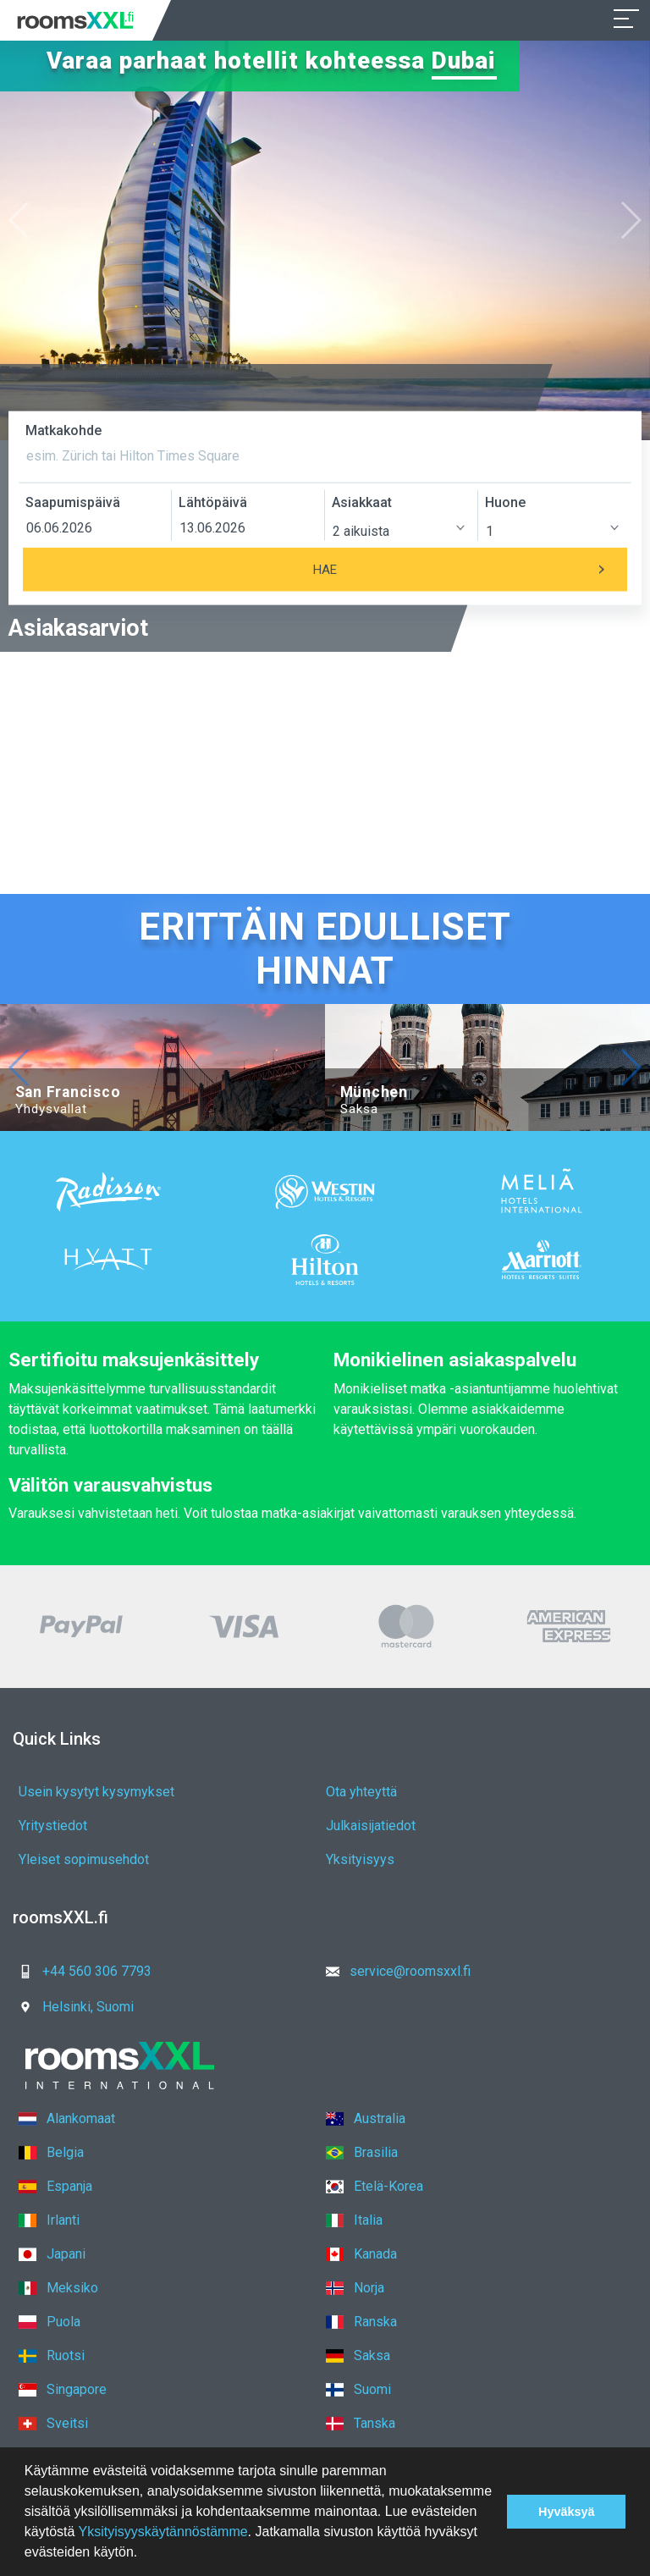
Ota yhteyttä (361, 1792)
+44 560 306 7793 (79, 1971)
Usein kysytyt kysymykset (96, 1792)
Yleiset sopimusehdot (84, 1859)
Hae (470, 570)
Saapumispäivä (72, 502)
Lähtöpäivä (213, 502)
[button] (143, 2554)
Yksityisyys (360, 1859)
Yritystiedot (53, 1826)
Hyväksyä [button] (566, 2511)
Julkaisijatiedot (371, 1826)
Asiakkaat (362, 502)
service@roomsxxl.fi (393, 1971)
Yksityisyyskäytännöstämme (163, 2531)
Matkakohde (63, 430)
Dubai (464, 60)
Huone (505, 502)
